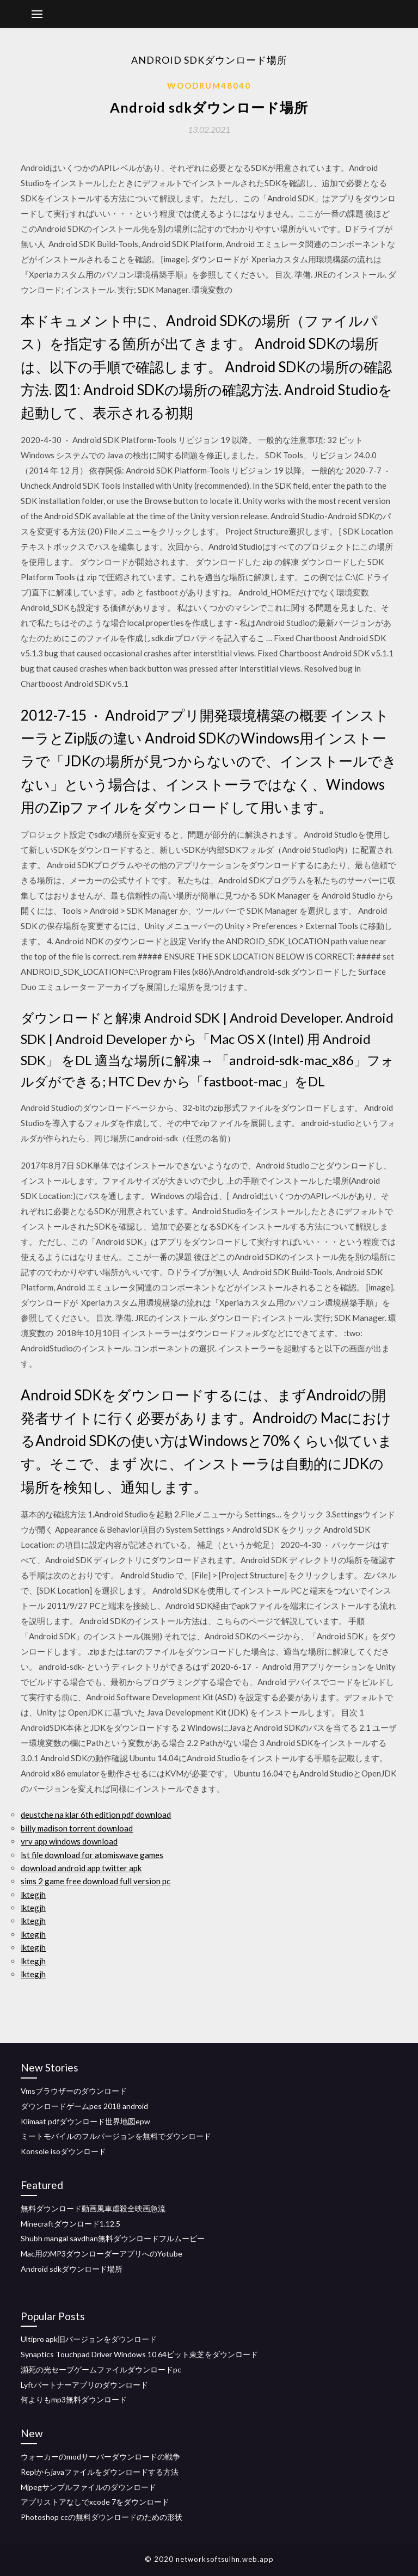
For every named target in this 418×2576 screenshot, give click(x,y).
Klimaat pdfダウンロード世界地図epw (85, 2121)
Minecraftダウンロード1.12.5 (70, 2223)
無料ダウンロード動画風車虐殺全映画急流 (93, 2208)
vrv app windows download (69, 1841)
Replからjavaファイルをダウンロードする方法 (100, 2471)
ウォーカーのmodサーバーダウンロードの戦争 (100, 2456)
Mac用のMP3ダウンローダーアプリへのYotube (101, 2253)
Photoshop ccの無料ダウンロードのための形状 (101, 2517)
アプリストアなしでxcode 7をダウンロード (95, 2501)
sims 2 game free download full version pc (95, 1881)
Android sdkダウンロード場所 (71, 2268)
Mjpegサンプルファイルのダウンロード (88, 2487)
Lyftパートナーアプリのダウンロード (84, 2384)
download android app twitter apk (81, 1868)
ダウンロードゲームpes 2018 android (84, 2106)
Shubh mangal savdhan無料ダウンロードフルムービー (113, 2238)
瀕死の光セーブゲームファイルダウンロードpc (101, 2369)
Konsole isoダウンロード (63, 2151)
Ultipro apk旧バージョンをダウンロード (89, 2339)
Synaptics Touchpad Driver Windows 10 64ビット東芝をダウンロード (139, 2354)
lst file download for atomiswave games (92, 1855)
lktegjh (33, 1894)
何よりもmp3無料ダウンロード (74, 2399)
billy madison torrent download (77, 1828)
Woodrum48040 (209, 85)
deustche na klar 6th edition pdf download (96, 1814)
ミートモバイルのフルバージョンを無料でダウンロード (116, 2136)
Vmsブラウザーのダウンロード (74, 2090)
